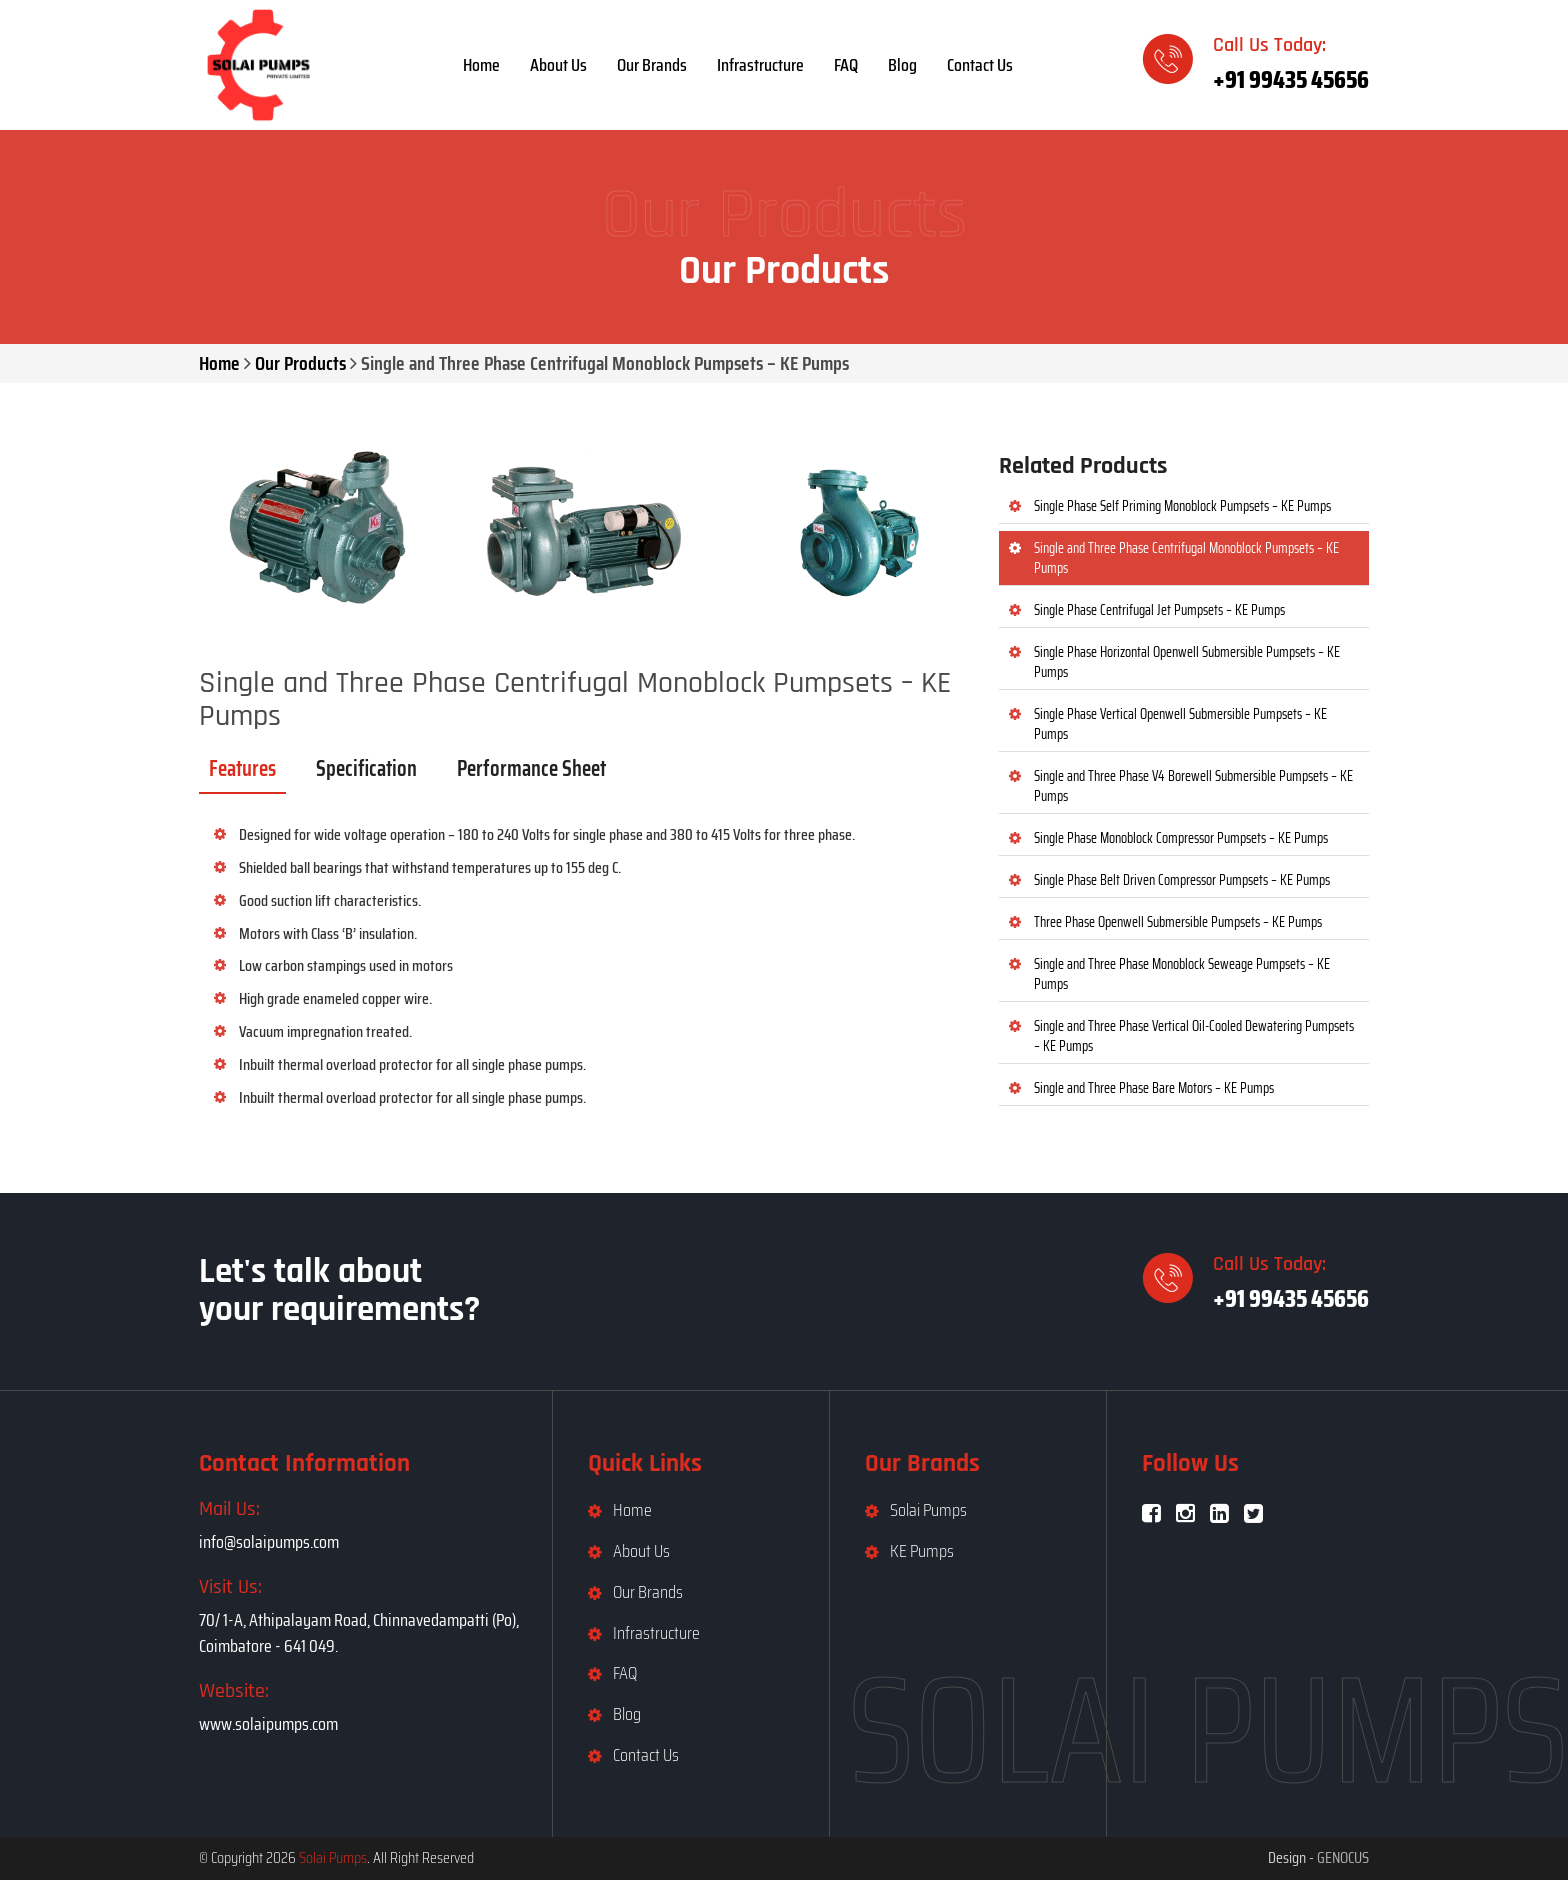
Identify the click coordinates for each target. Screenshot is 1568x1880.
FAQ (846, 65)
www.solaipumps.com (268, 1724)
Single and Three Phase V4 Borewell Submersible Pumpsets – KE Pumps (1193, 786)
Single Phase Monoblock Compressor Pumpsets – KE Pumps (1181, 838)
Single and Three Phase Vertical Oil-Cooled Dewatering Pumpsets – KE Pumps (1194, 1036)
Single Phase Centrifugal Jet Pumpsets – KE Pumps (1159, 610)
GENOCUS (1343, 1857)
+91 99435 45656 (1291, 79)
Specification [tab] (366, 768)
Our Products (300, 363)
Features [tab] (242, 768)
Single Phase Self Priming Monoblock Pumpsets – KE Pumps (1182, 506)
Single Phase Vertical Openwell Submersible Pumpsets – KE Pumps (1180, 724)
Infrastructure (760, 65)
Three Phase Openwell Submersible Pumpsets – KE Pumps (1178, 922)
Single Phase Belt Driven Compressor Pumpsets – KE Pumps (1182, 880)
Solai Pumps (928, 1510)
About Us (558, 65)
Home (481, 65)
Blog (902, 65)
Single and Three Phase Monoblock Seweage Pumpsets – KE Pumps (1182, 974)
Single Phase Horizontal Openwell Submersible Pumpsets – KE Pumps (1187, 662)
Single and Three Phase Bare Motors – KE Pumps (1154, 1088)
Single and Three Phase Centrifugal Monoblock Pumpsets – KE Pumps (1186, 558)
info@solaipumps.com (269, 1542)
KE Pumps (922, 1551)
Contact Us (980, 65)
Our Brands (652, 65)
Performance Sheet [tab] (531, 768)
